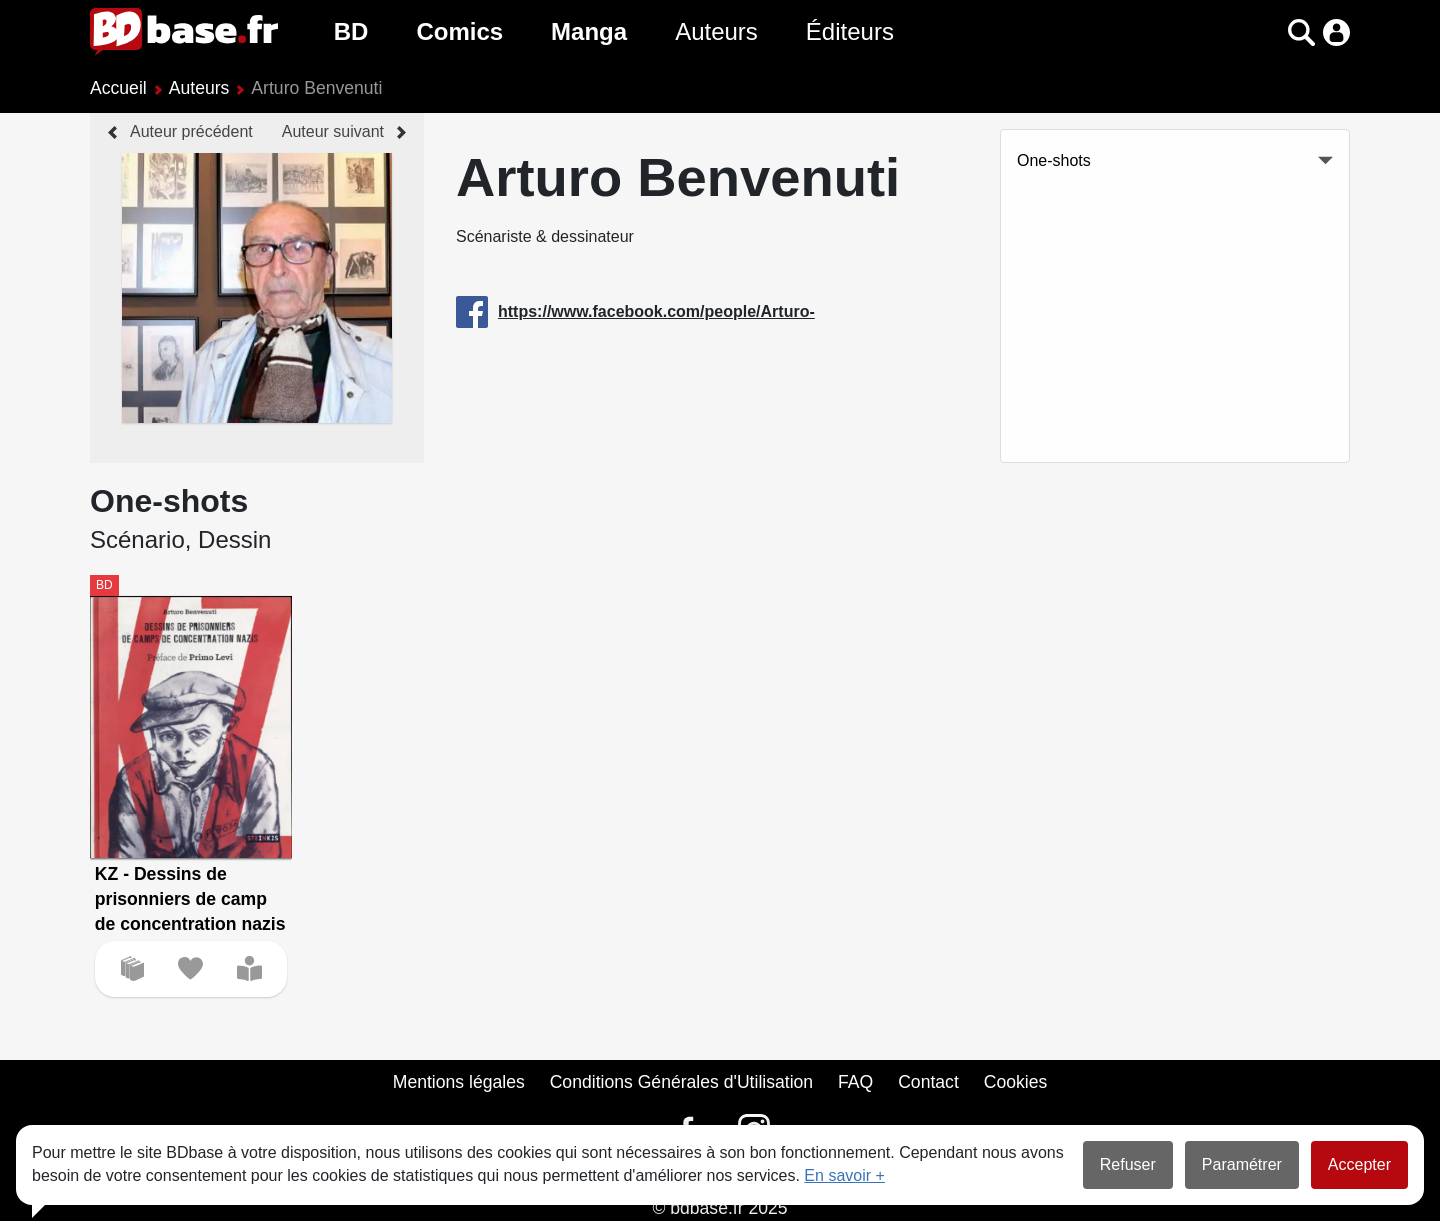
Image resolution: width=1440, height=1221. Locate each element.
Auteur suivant (333, 131)
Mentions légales (459, 1082)
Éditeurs (850, 31)
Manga (589, 31)
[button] (1301, 32)
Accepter (1359, 1164)
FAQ (855, 1082)
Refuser (1128, 1164)
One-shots (1054, 160)
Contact (928, 1082)
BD (351, 31)
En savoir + (844, 1175)
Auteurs (716, 31)
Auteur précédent (191, 131)
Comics (459, 31)
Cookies (1016, 1082)
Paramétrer (1242, 1164)
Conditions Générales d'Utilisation (682, 1082)
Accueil (118, 88)
